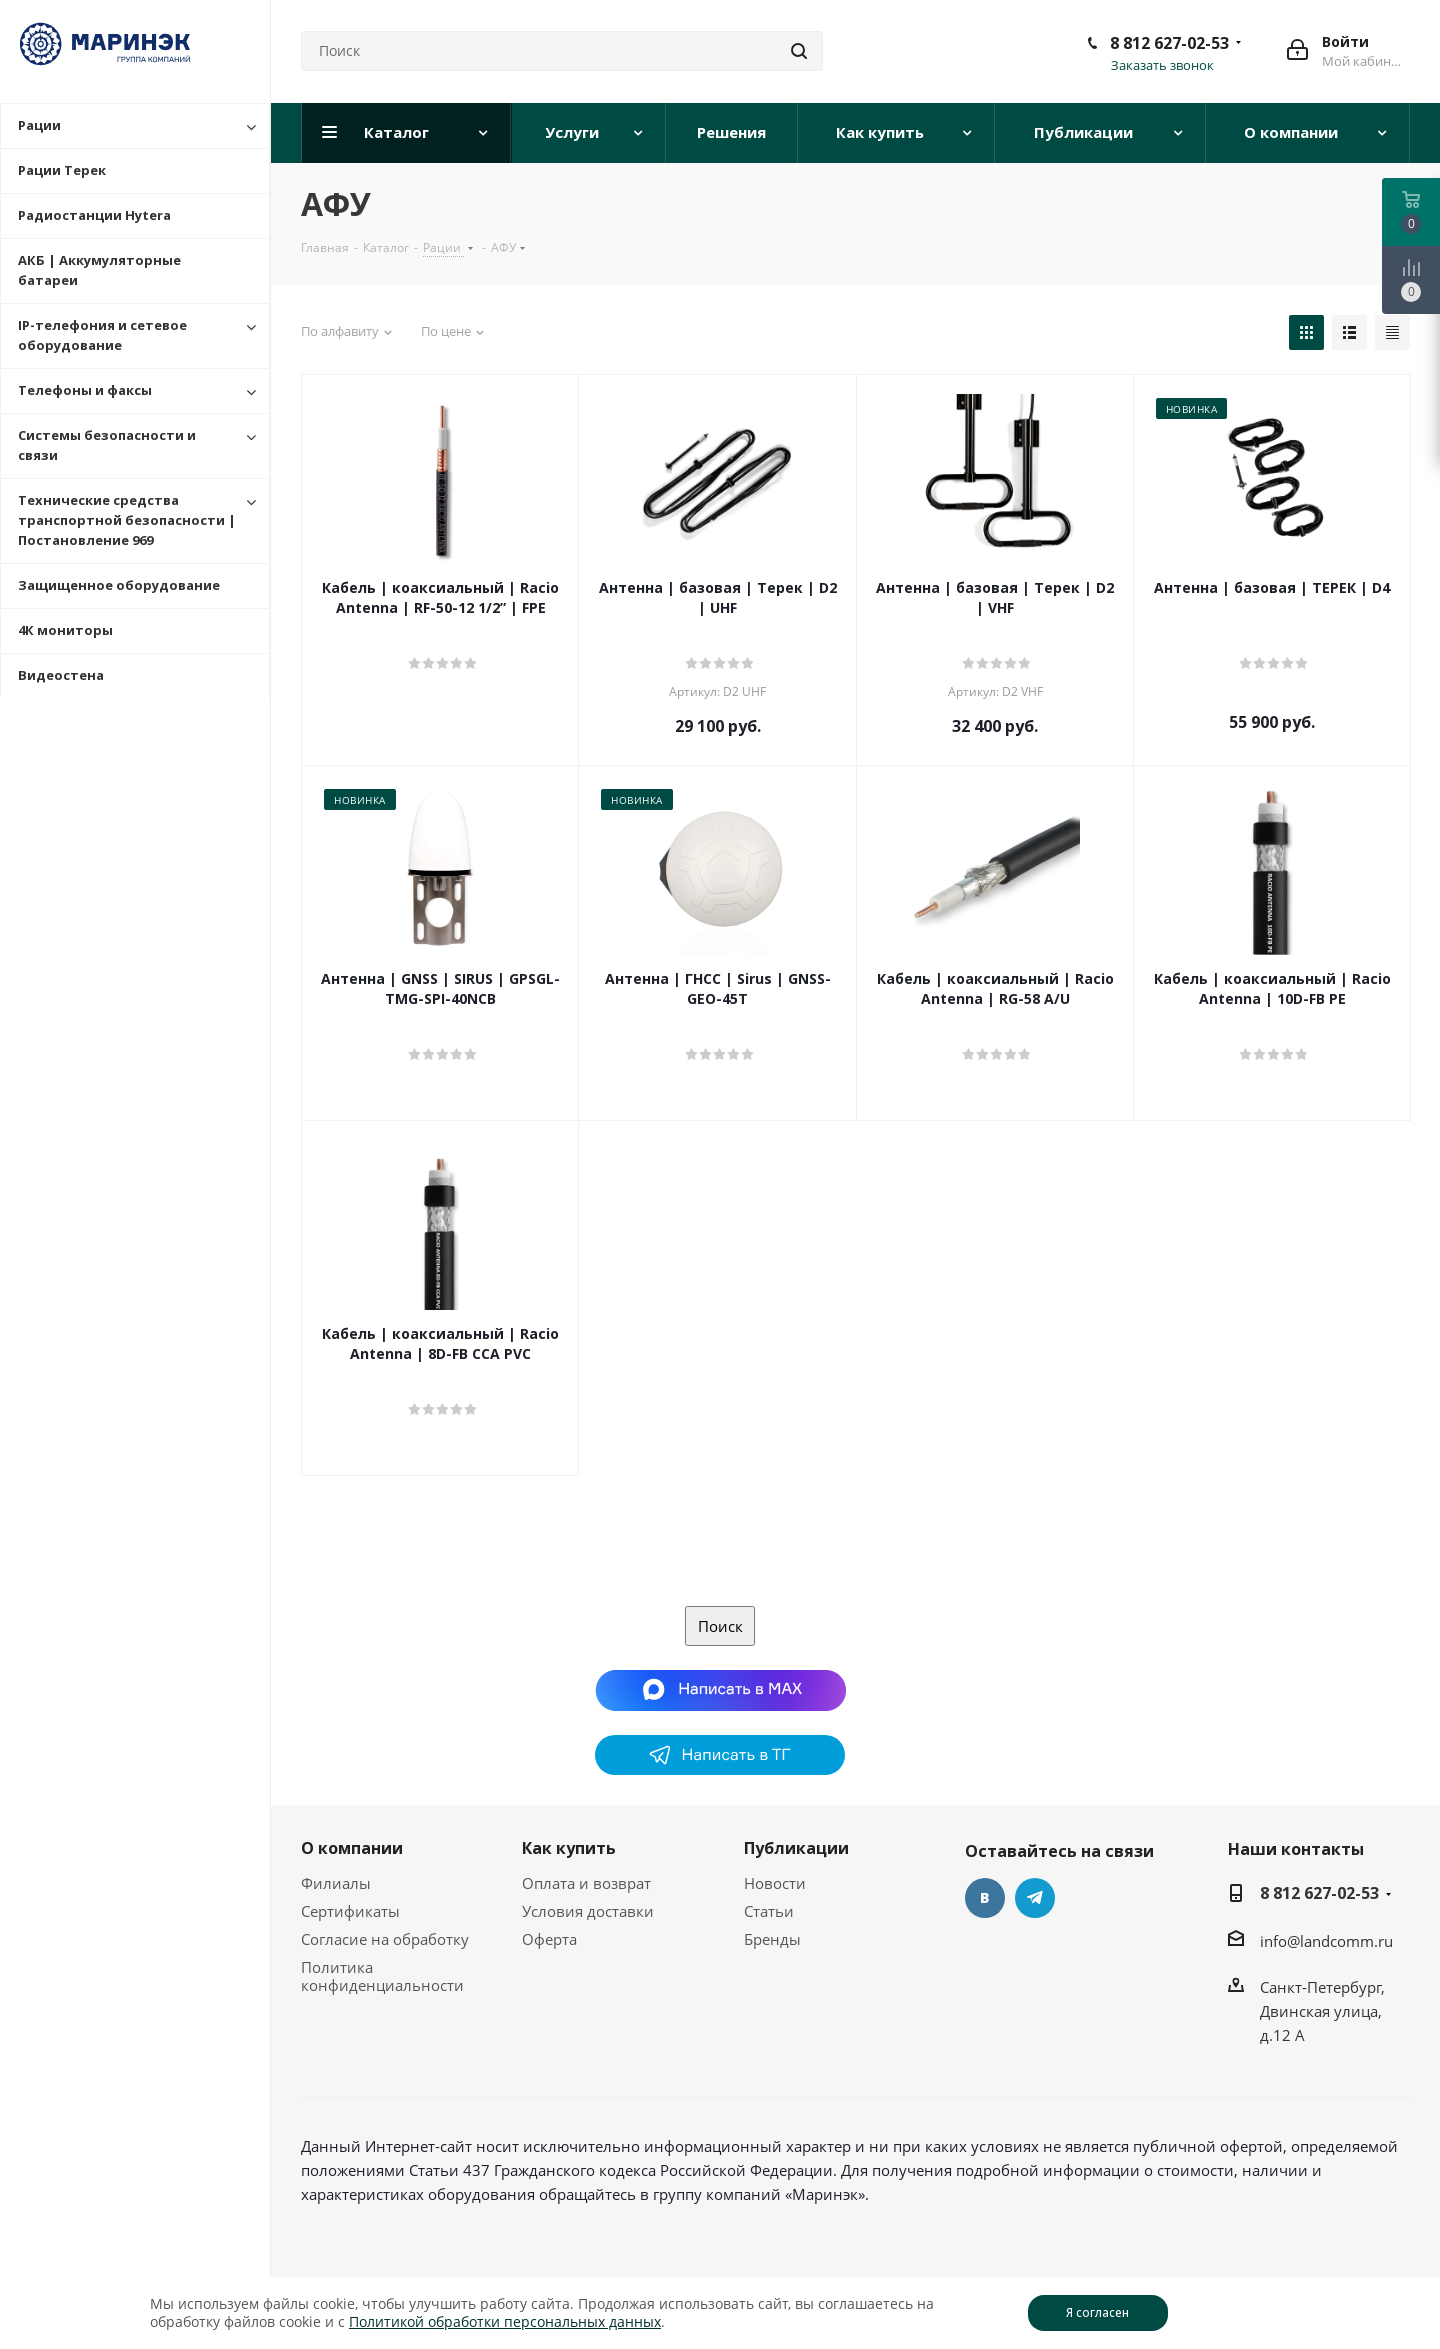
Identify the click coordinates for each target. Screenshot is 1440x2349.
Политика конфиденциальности (382, 1976)
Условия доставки (588, 1911)
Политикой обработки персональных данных (505, 2321)
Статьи (769, 1911)
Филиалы (336, 1883)
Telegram (1035, 1898)
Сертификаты (350, 1911)
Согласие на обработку (385, 1939)
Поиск (720, 1626)
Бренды (772, 1939)
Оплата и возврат (586, 1883)
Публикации (796, 1848)
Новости (775, 1883)
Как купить (569, 1848)
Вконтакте (985, 1898)
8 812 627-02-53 (1169, 43)
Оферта (549, 1939)
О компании (352, 1848)
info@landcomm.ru (1326, 1941)
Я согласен (1097, 2312)
